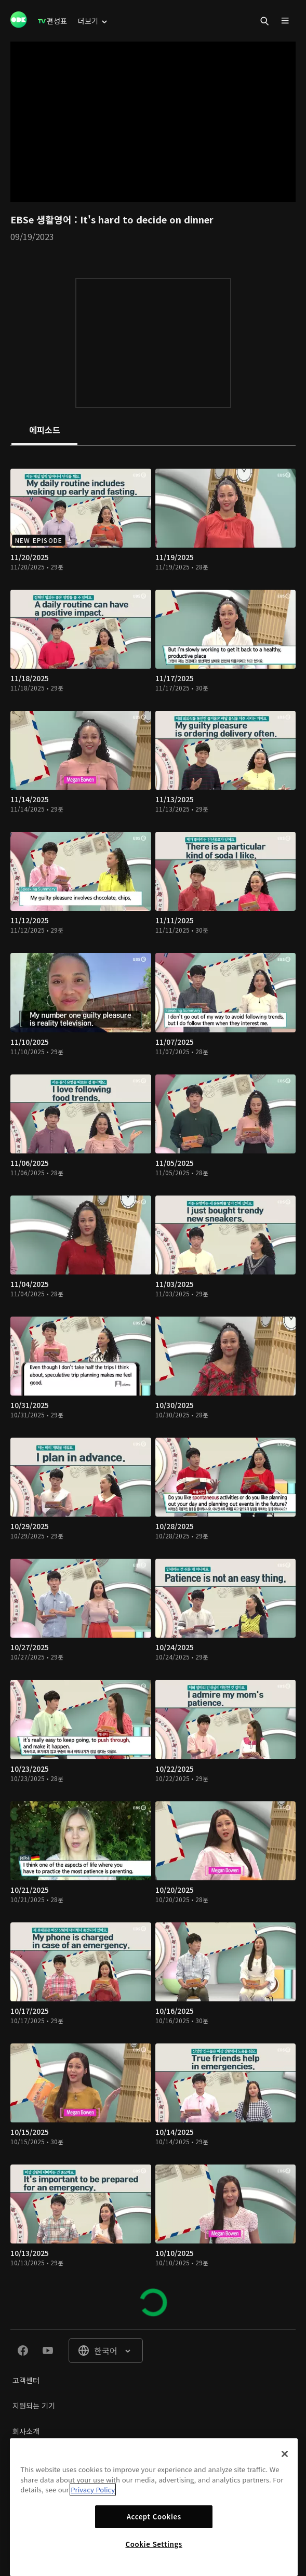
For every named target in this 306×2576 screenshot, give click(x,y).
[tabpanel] (153, 1387)
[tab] (44, 430)
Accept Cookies (154, 2516)
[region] (154, 2507)
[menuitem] (52, 20)
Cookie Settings (153, 2544)
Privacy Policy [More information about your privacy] (93, 2489)
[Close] (284, 2453)
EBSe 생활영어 (42, 219)
